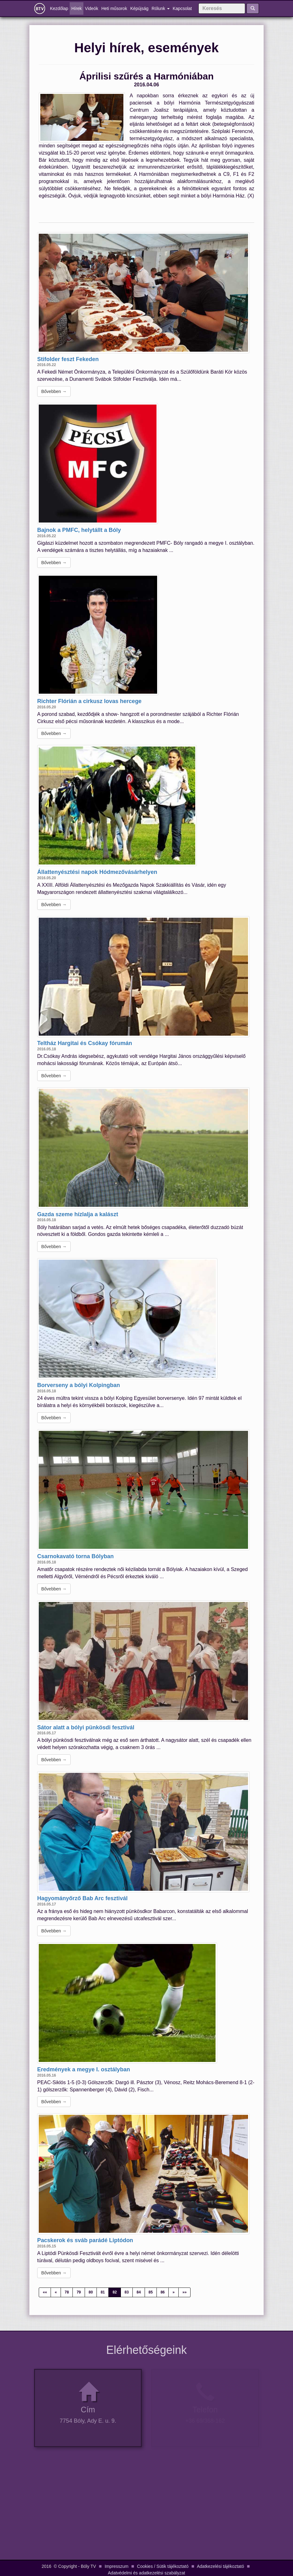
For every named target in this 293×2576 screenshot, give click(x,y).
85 (151, 2292)
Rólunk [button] (160, 8)
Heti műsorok (114, 8)
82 (114, 2292)
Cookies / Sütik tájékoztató (163, 2566)
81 (103, 2292)
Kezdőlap (60, 8)
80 (91, 2292)
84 (139, 2292)
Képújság (139, 8)
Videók (91, 8)
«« (45, 2292)
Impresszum (116, 2566)
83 (127, 2292)
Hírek (76, 8)
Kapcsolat (182, 8)
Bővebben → (54, 391)
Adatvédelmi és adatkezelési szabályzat (146, 2572)
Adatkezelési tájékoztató (220, 2566)
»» (184, 2292)
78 (67, 2292)
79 (79, 2292)
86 (163, 2292)
